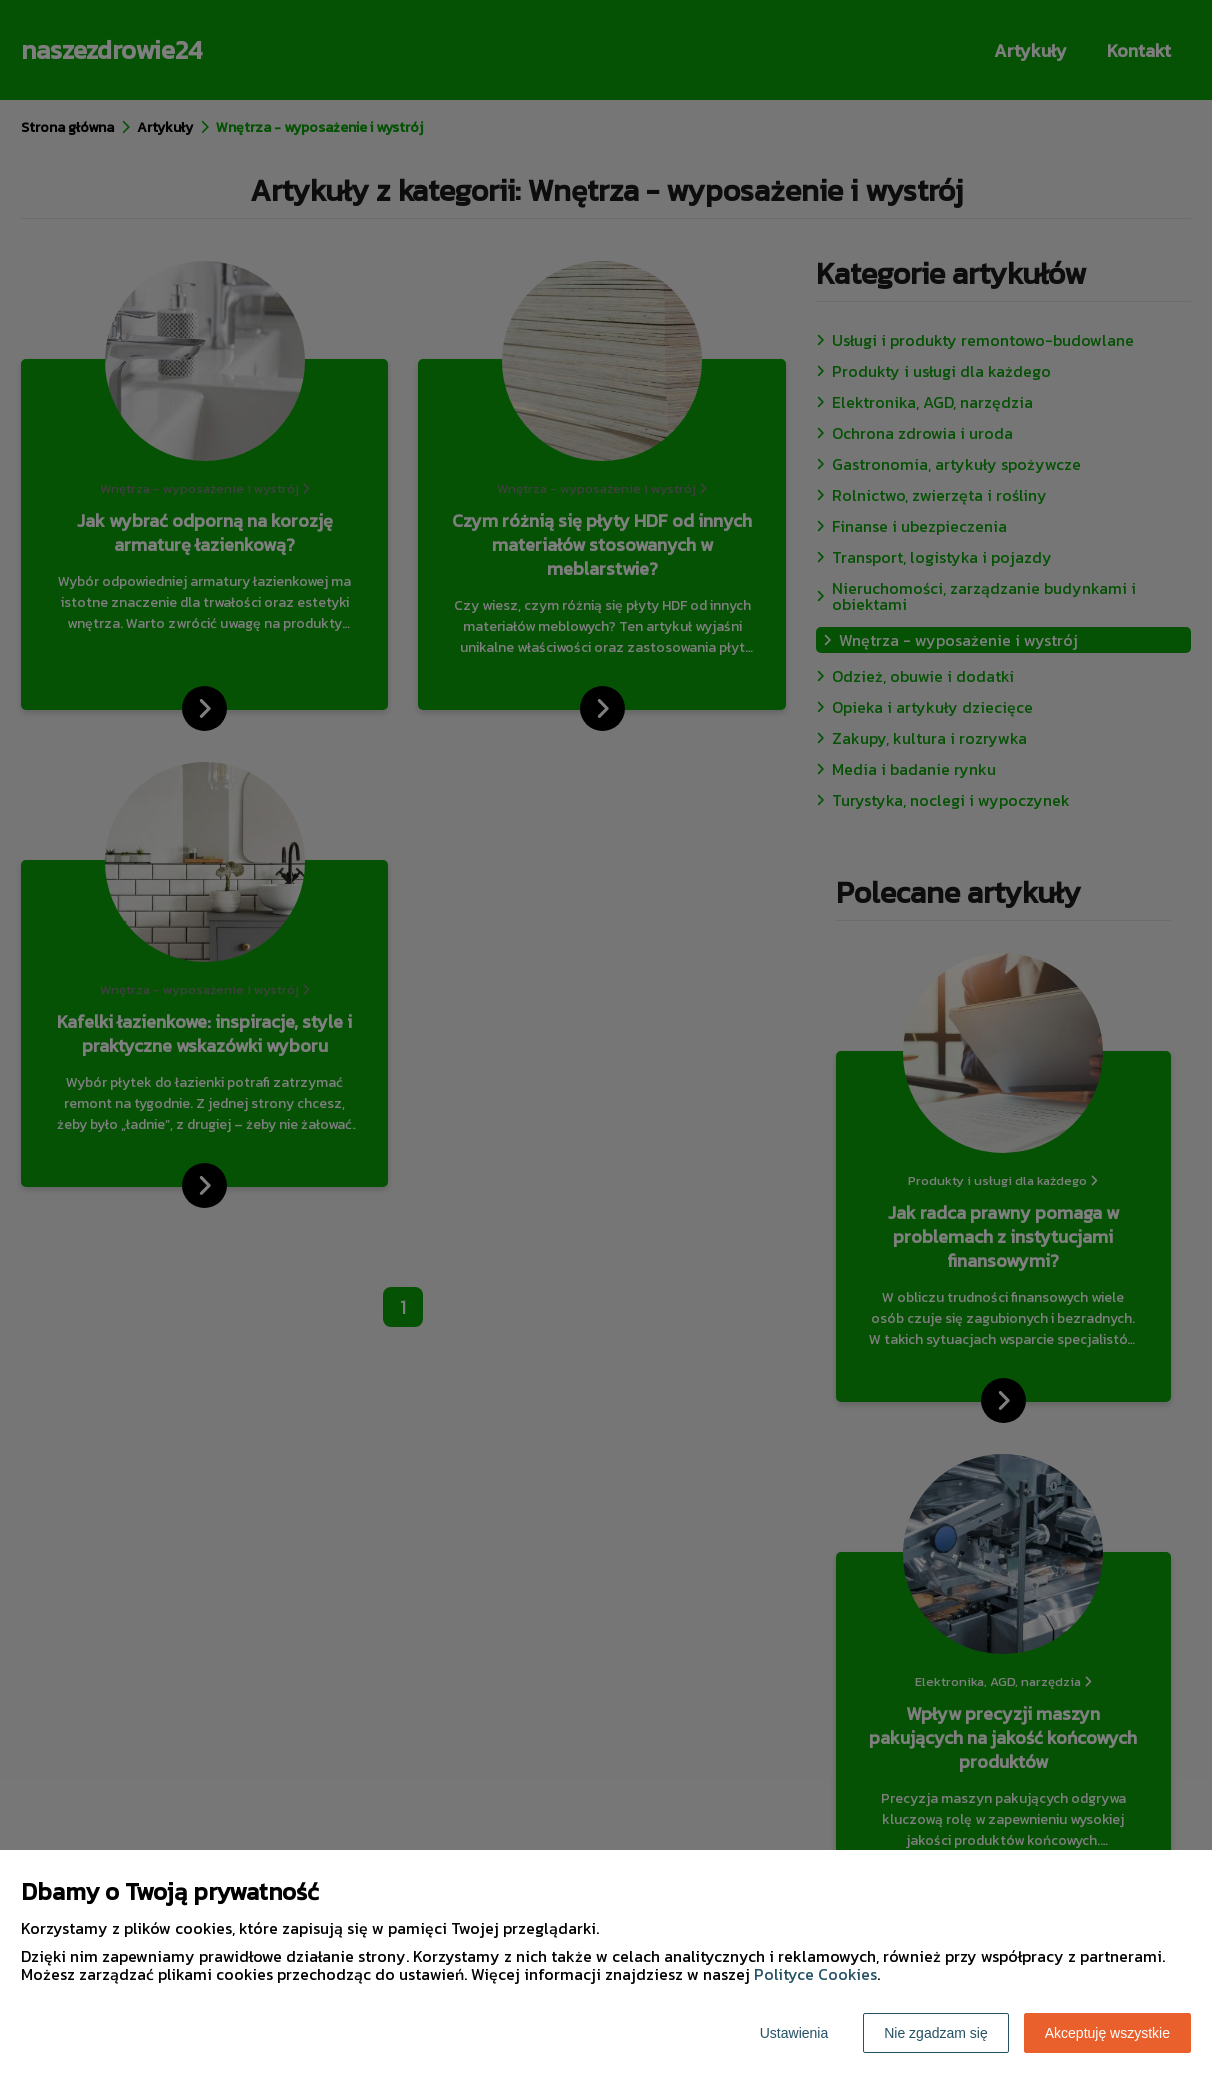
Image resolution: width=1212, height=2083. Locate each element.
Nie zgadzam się (936, 2033)
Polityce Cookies (815, 1974)
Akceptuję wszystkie (1107, 2033)
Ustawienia (794, 2033)
